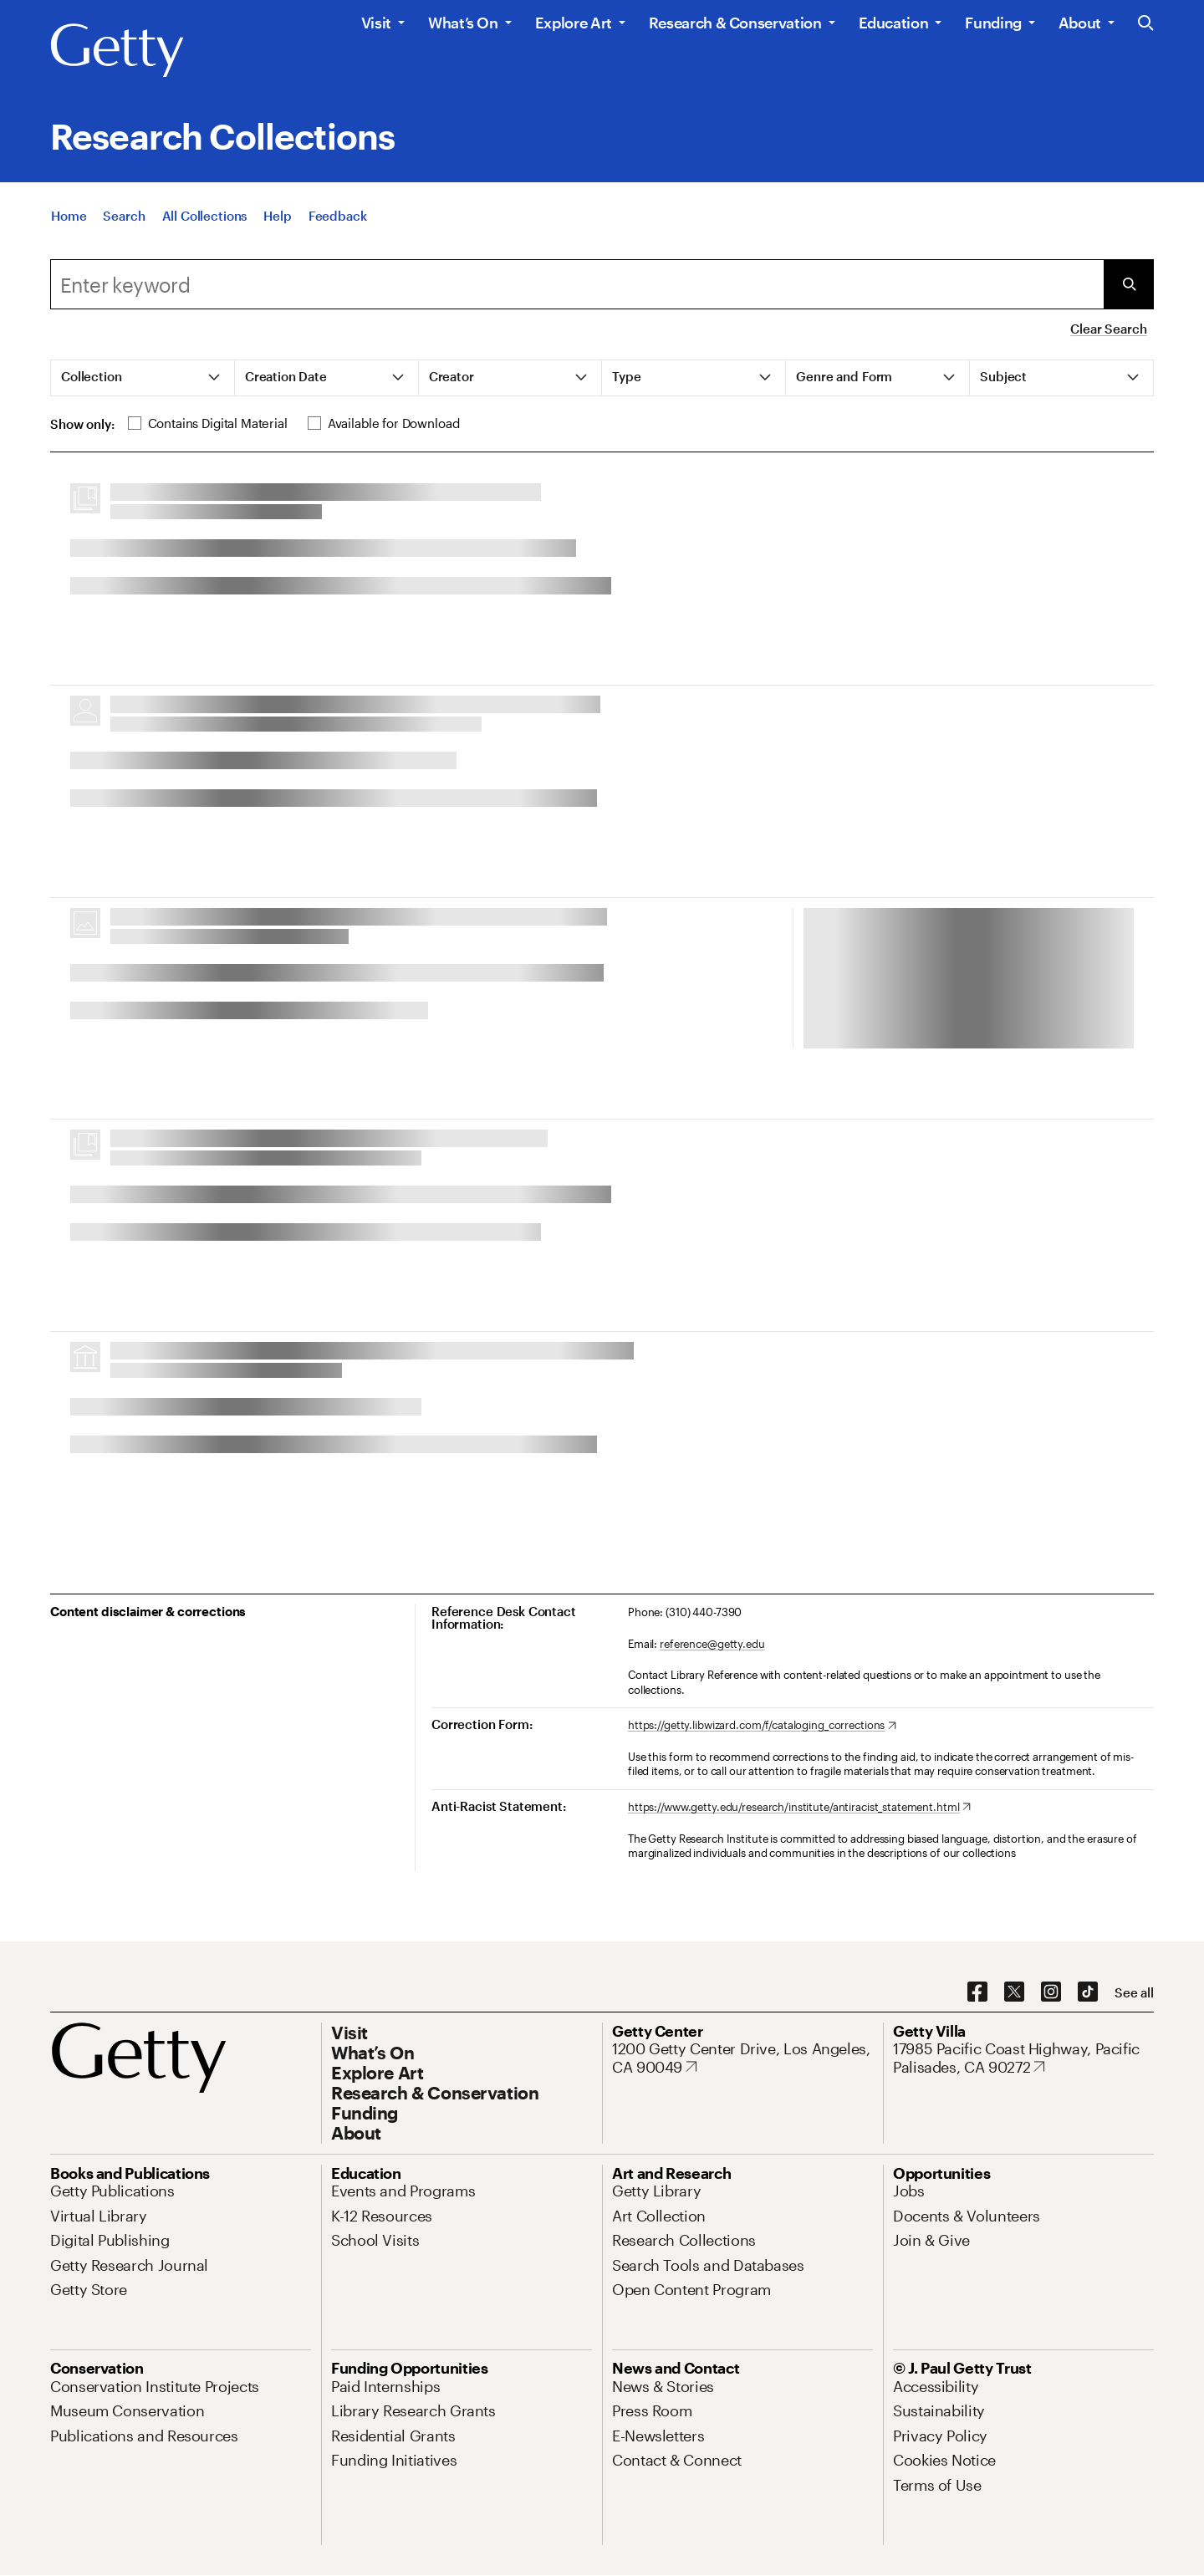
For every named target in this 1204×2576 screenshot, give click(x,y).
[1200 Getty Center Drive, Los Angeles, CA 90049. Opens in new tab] (742, 2058)
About (1080, 22)
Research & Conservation (735, 22)
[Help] (277, 219)
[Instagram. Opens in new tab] (1051, 1992)
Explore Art (573, 22)
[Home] (68, 219)
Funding (993, 22)
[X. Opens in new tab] (1014, 1992)
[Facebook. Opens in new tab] (977, 1992)
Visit (376, 22)
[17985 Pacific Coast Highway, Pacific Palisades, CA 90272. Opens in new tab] (1023, 2058)
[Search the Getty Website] (1146, 24)
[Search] (124, 219)
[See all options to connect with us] (1134, 1993)
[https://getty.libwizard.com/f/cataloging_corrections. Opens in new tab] (762, 1725)
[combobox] (577, 284)
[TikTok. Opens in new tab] (1088, 1992)
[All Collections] (204, 219)
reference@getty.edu (712, 1643)
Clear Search (1108, 328)
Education (894, 22)
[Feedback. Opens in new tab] (338, 219)
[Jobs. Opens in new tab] (909, 2190)
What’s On (463, 22)
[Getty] (117, 51)
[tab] (143, 377)
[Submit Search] (1129, 284)
